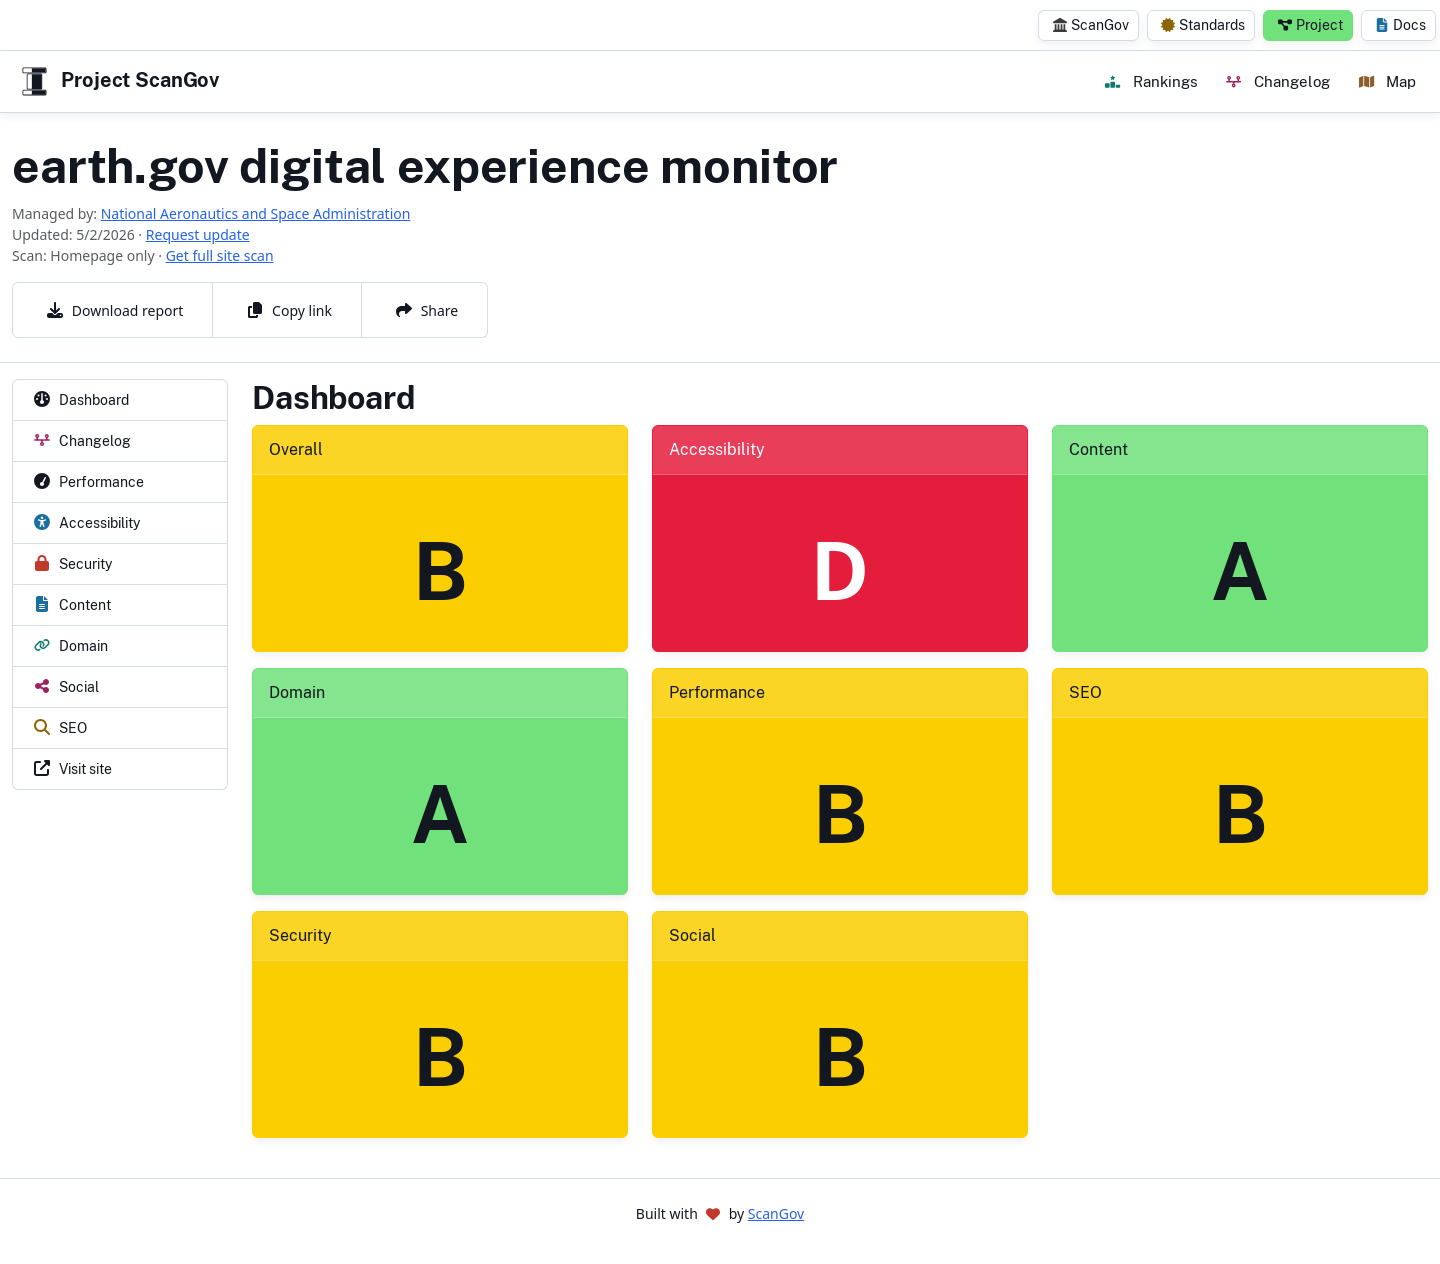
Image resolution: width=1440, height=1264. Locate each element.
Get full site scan (220, 255)
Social (692, 935)
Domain (297, 692)
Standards (1203, 25)
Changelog (1277, 81)
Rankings (1151, 81)
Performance (717, 692)
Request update (198, 234)
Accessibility (717, 449)
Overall (296, 449)
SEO (1085, 692)
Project (1310, 25)
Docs (1400, 25)
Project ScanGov (118, 81)
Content (1098, 449)
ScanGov (1091, 25)
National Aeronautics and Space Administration (256, 213)
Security (300, 935)
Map (1387, 81)
